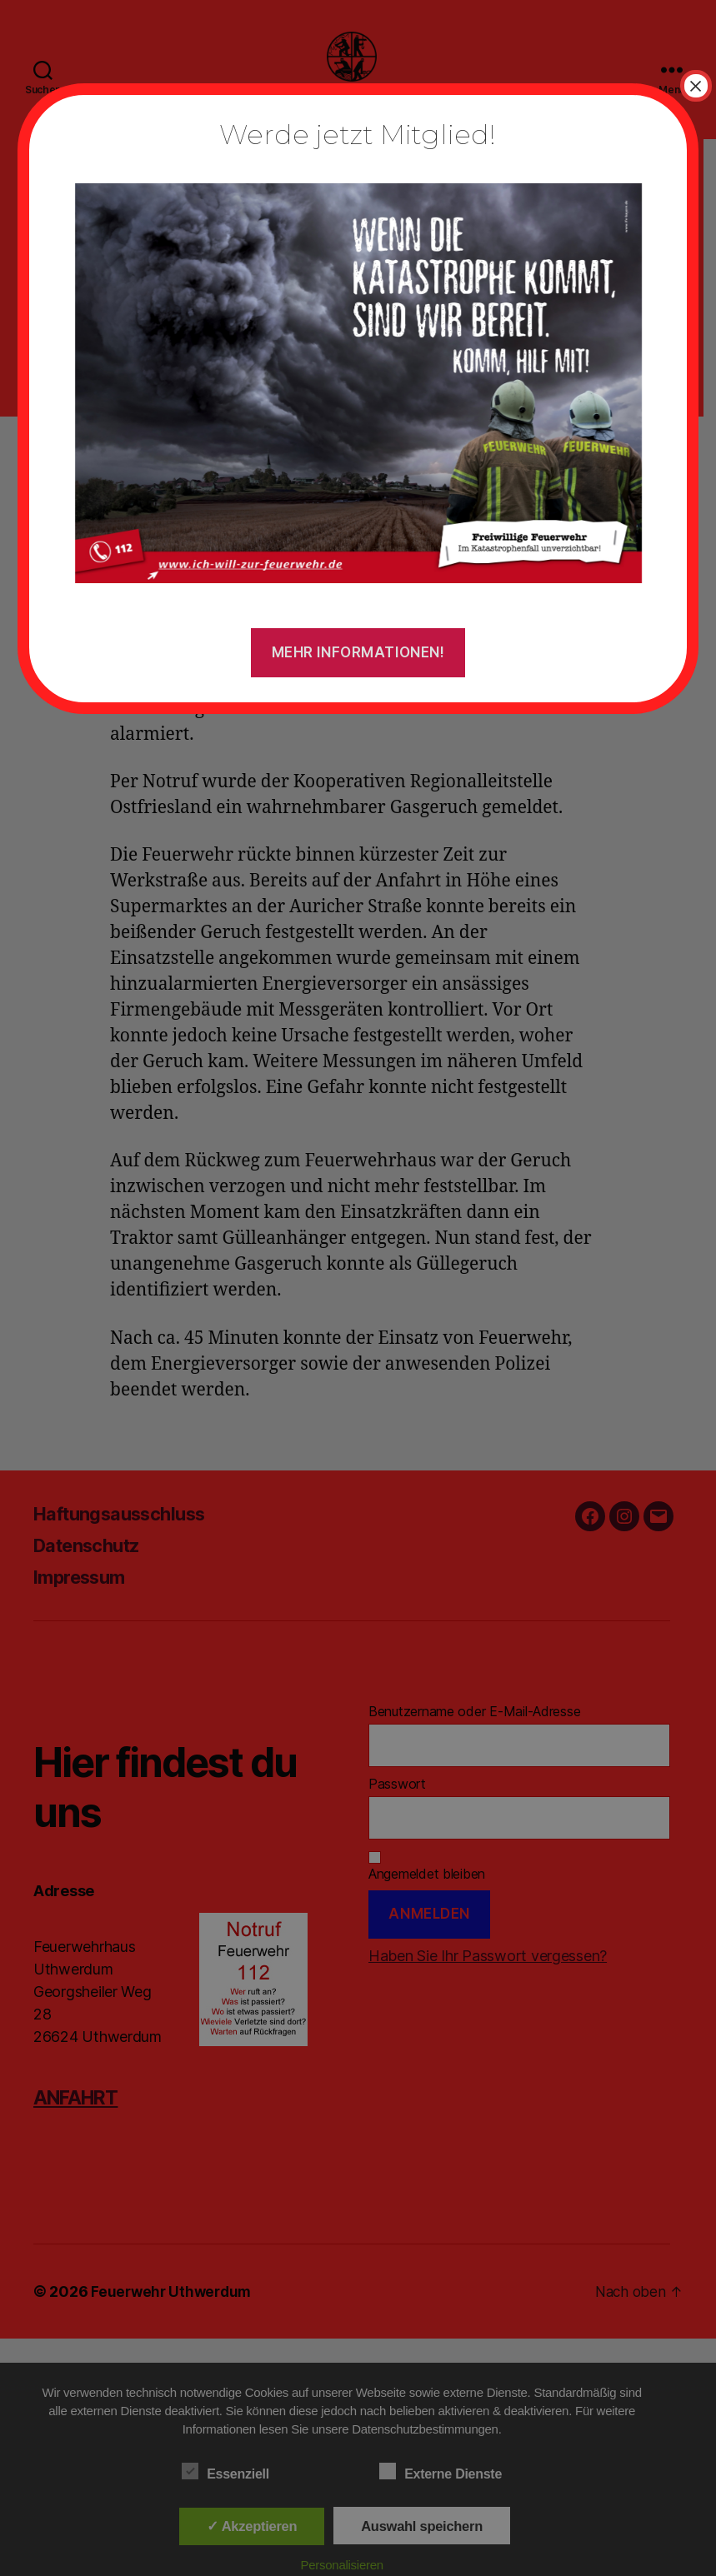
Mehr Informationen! (358, 652)
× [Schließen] (695, 86)
